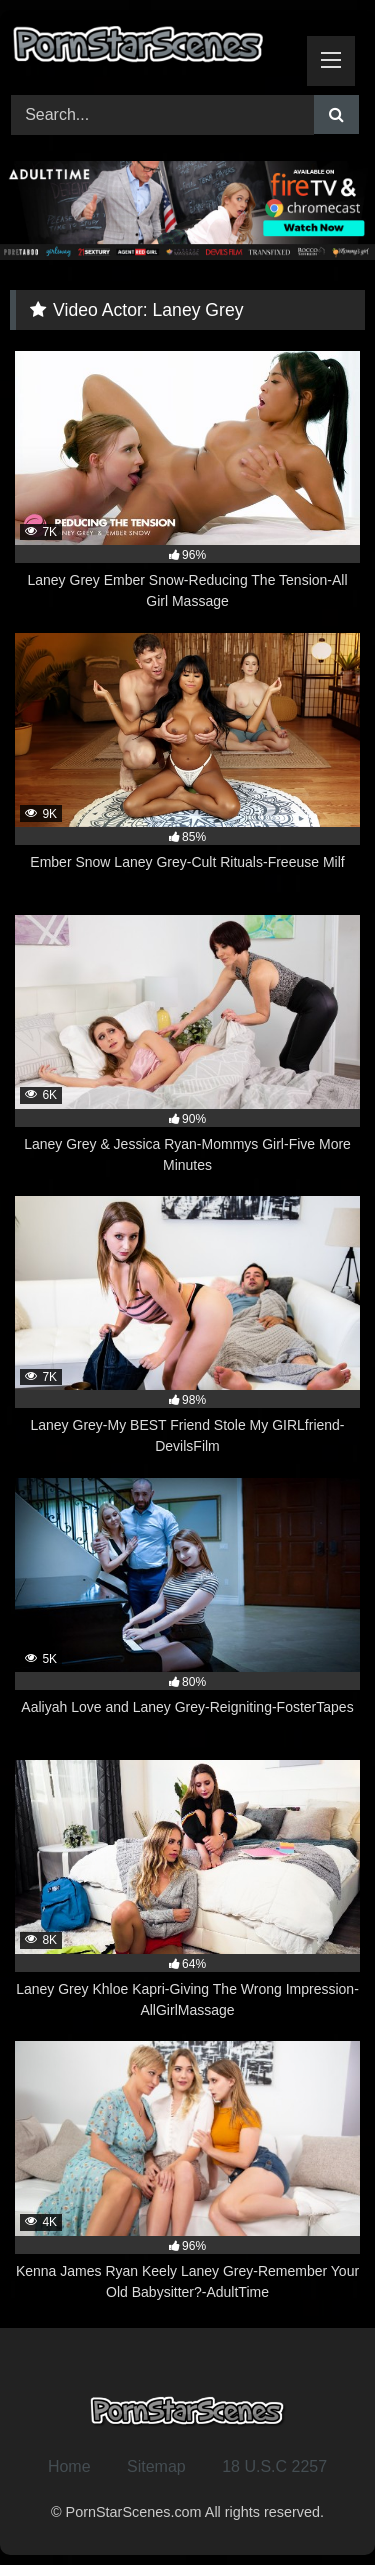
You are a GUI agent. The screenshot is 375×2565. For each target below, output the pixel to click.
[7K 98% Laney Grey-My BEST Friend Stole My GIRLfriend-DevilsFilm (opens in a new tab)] (187, 1326)
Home (69, 2466)
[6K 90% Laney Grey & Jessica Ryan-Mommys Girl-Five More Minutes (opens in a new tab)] (187, 1045)
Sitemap (156, 2466)
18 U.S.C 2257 (274, 2466)
